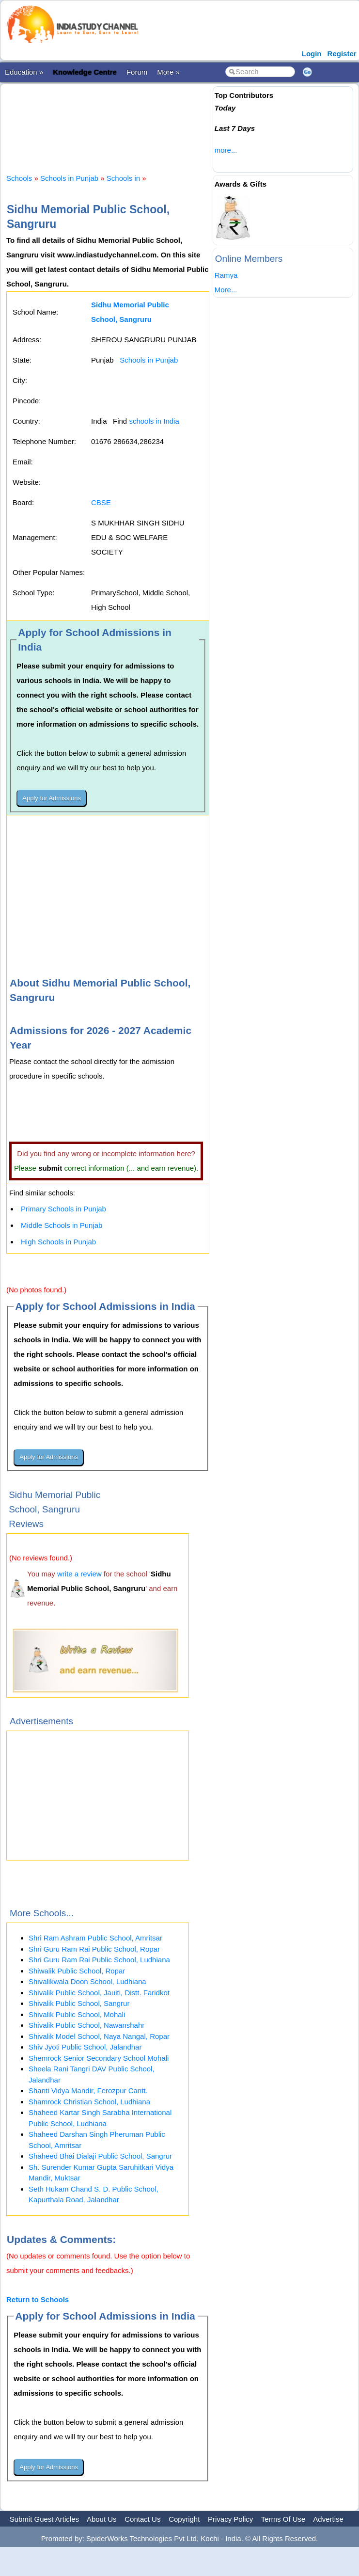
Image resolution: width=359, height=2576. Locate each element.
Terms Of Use (283, 2519)
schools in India (154, 421)
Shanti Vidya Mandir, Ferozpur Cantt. (88, 2090)
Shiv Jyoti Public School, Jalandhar (85, 2047)
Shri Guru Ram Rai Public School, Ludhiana (99, 1960)
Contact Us (142, 2519)
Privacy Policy (230, 2519)
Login (312, 53)
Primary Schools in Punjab (63, 1209)
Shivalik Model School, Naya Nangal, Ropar (99, 2036)
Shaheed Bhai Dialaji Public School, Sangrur (100, 2156)
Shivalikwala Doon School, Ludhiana (87, 1981)
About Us (102, 2519)
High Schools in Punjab (58, 1242)
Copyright (184, 2519)
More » (168, 72)
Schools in (124, 178)
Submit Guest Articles (44, 2519)
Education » (24, 72)
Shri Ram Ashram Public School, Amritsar (95, 1938)
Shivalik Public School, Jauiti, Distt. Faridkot (99, 1992)
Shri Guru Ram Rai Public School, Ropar (94, 1949)
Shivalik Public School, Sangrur (79, 2003)
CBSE (101, 502)
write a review (79, 1574)
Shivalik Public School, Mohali (77, 2014)
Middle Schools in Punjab (61, 1225)
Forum (136, 72)
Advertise (328, 2519)
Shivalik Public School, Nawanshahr (86, 2025)
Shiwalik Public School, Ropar (77, 1971)
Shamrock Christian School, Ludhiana (89, 2102)
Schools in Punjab (69, 178)
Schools (19, 178)
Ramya (226, 275)
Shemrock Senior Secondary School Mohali (99, 2058)
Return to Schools (37, 2299)
